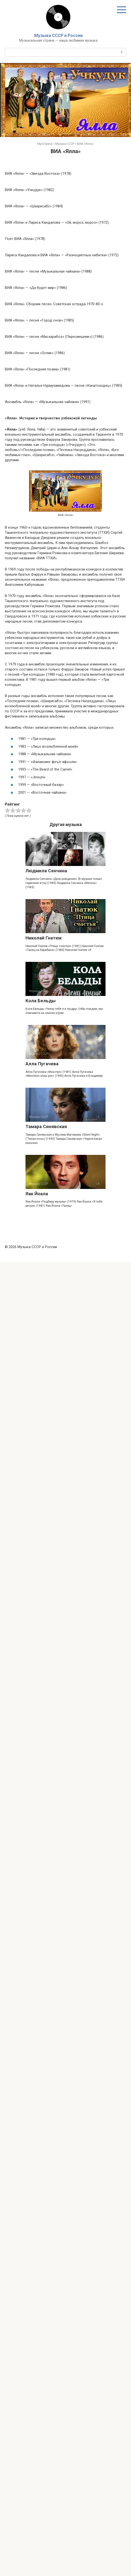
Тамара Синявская (46, 2441)
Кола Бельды (40, 2315)
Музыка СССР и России (58, 35)
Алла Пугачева (41, 2378)
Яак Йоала (36, 2508)
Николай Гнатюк (43, 2252)
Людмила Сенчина (46, 2185)
